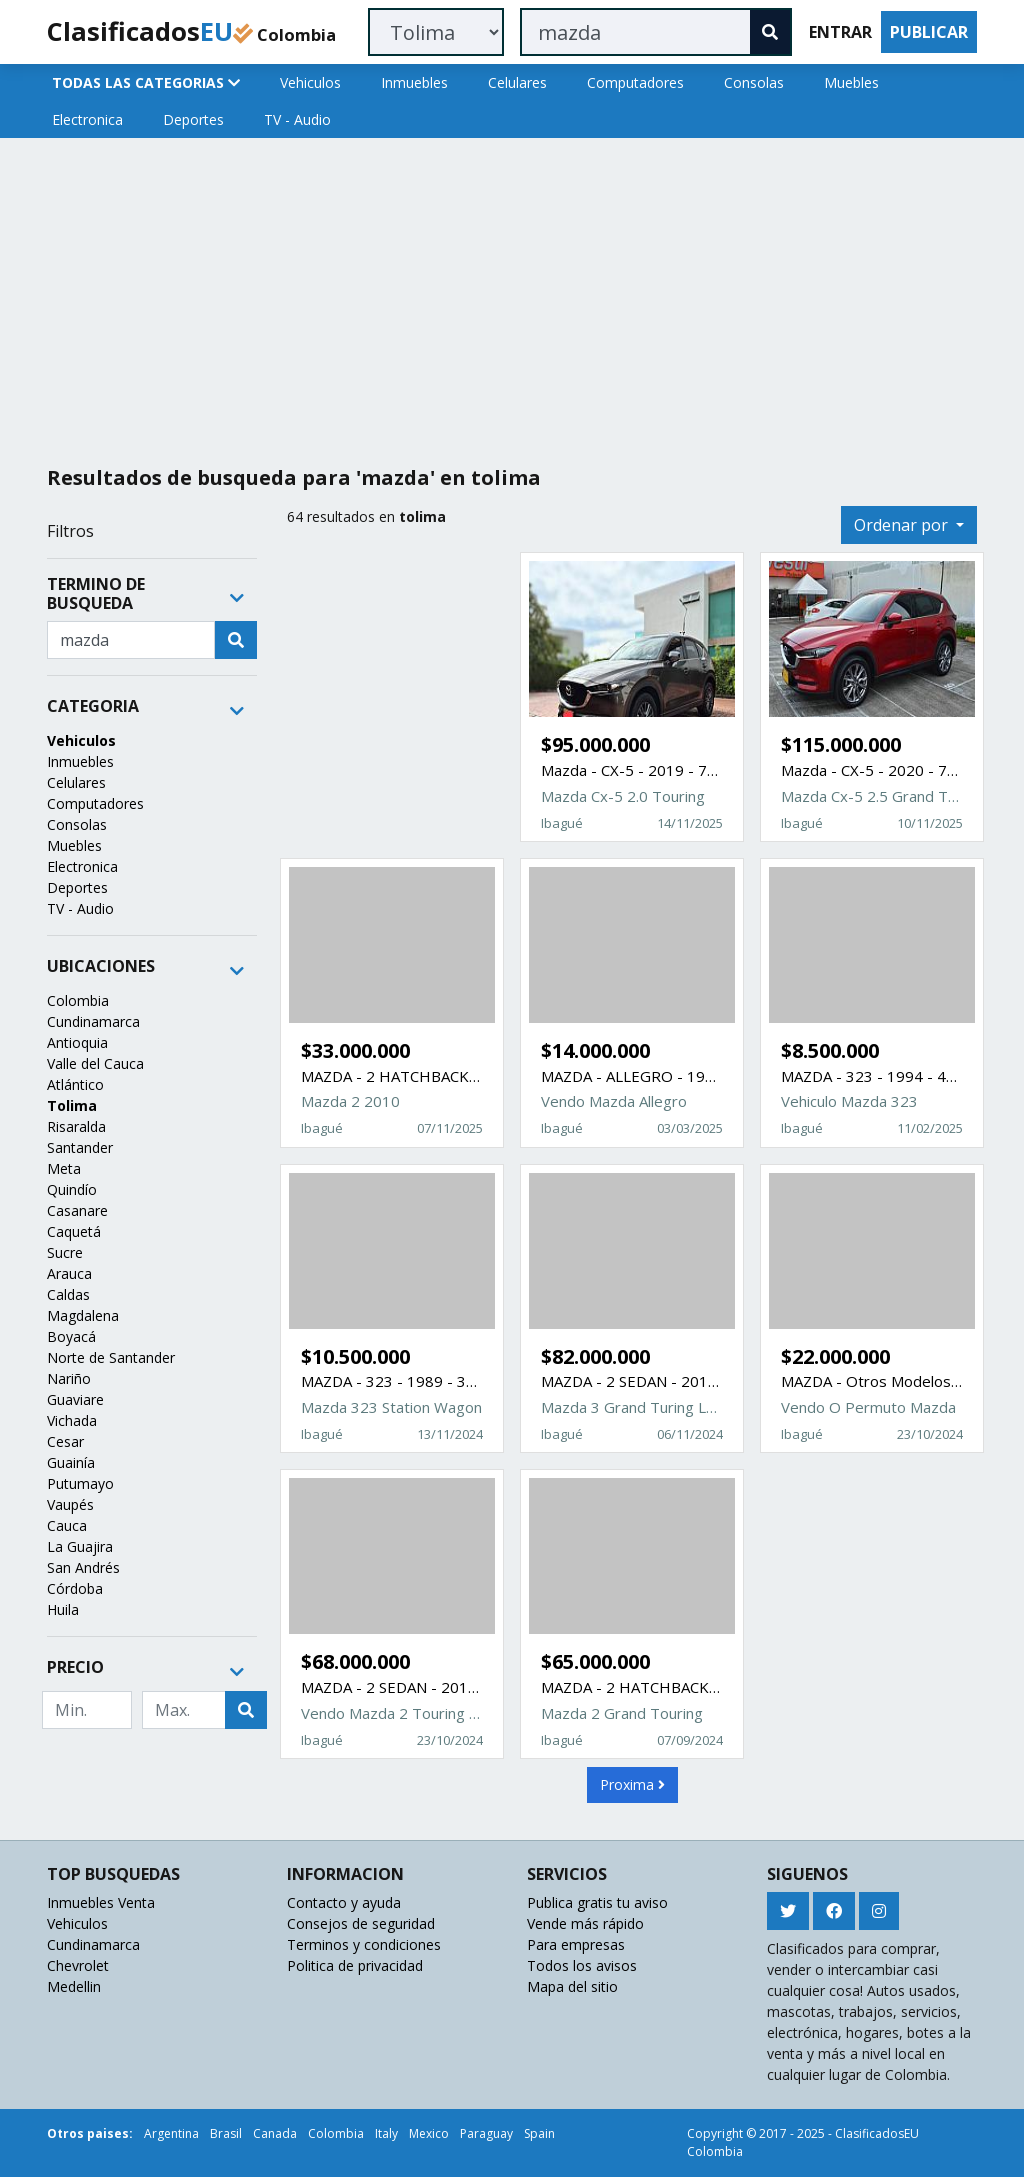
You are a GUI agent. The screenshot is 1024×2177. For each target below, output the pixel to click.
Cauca (67, 1525)
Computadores (635, 82)
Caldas (68, 1294)
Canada (275, 2133)
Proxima (632, 1784)
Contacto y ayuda (344, 1902)
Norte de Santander (111, 1357)
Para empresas (576, 1944)
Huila (63, 1609)
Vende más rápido (585, 1923)
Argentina (171, 2133)
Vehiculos (310, 82)
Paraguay (486, 2133)
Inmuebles (414, 82)
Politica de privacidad (355, 1965)
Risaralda (76, 1126)
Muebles (851, 82)
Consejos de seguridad (361, 1923)
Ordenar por (903, 525)
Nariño (69, 1378)
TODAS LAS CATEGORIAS (146, 82)
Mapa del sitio (572, 1986)
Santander (80, 1147)
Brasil (226, 2133)
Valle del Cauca (95, 1063)
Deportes (193, 119)
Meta (64, 1168)
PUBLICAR (929, 32)
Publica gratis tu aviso (597, 1902)
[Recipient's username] (131, 640)
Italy (386, 2133)
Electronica (87, 119)
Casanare (77, 1210)
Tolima (72, 1105)
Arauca (69, 1273)
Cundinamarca (93, 1021)
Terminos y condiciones (364, 1944)
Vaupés (70, 1504)
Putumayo (80, 1483)
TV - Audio (297, 119)
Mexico (429, 2133)
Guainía (71, 1462)
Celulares (517, 82)
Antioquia (77, 1042)
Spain (539, 2133)
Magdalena (83, 1315)
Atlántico (75, 1084)
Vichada (72, 1420)
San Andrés (83, 1567)
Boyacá (71, 1336)
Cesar (65, 1441)
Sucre (65, 1252)
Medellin (74, 1986)
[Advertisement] (512, 294)
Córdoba (75, 1588)
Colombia (78, 1000)
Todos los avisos (582, 1965)
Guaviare (75, 1399)
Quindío (72, 1189)
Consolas (754, 82)
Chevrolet (78, 1965)
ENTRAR (840, 32)
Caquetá (74, 1231)
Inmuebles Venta (101, 1902)
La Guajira (80, 1546)
